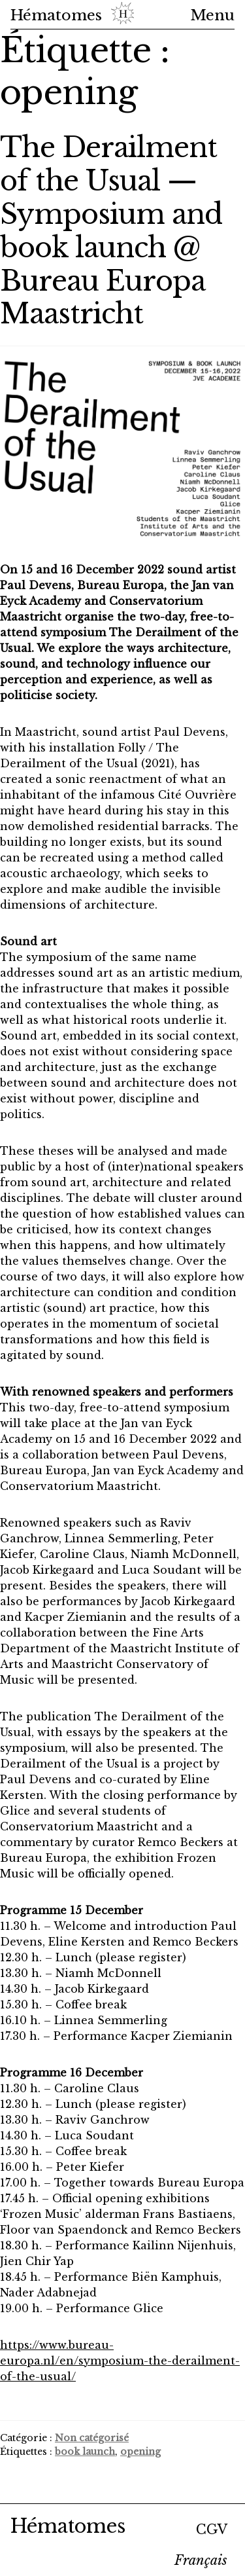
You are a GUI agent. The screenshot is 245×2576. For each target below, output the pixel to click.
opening (140, 2452)
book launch (85, 2452)
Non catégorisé (92, 2438)
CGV (211, 2529)
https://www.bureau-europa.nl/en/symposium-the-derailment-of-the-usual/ (120, 2360)
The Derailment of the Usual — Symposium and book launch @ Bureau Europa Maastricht (111, 230)
